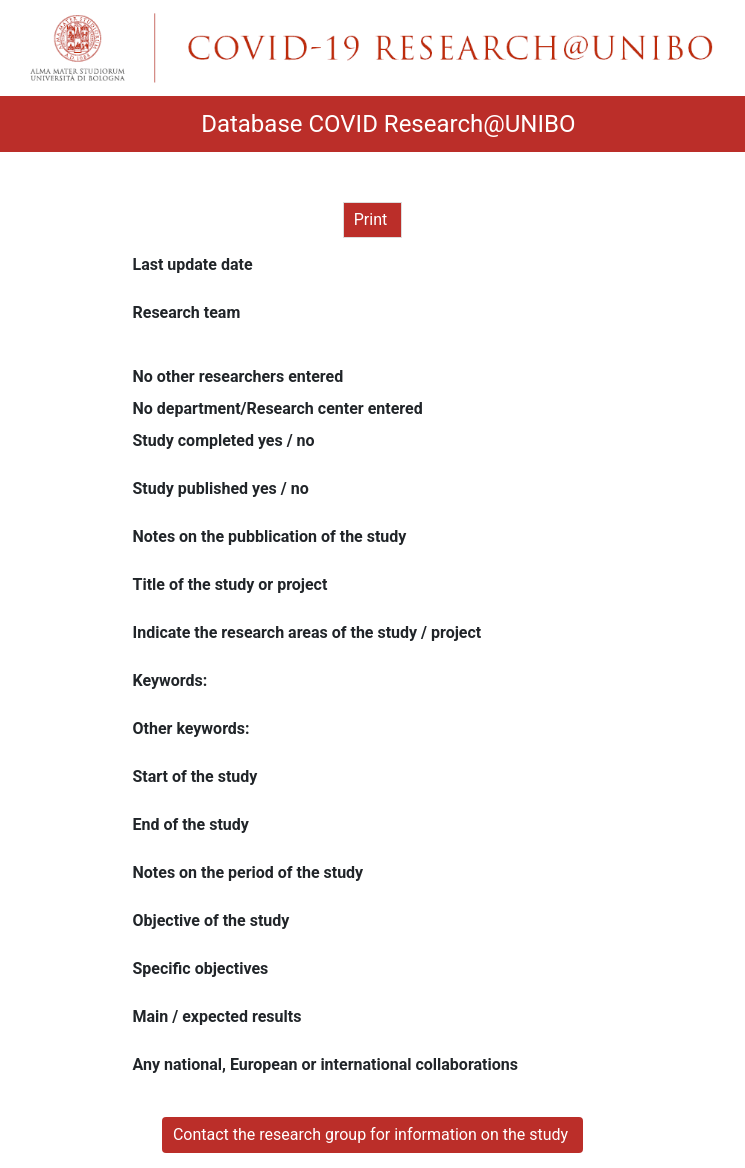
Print (372, 219)
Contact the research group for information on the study (372, 1134)
